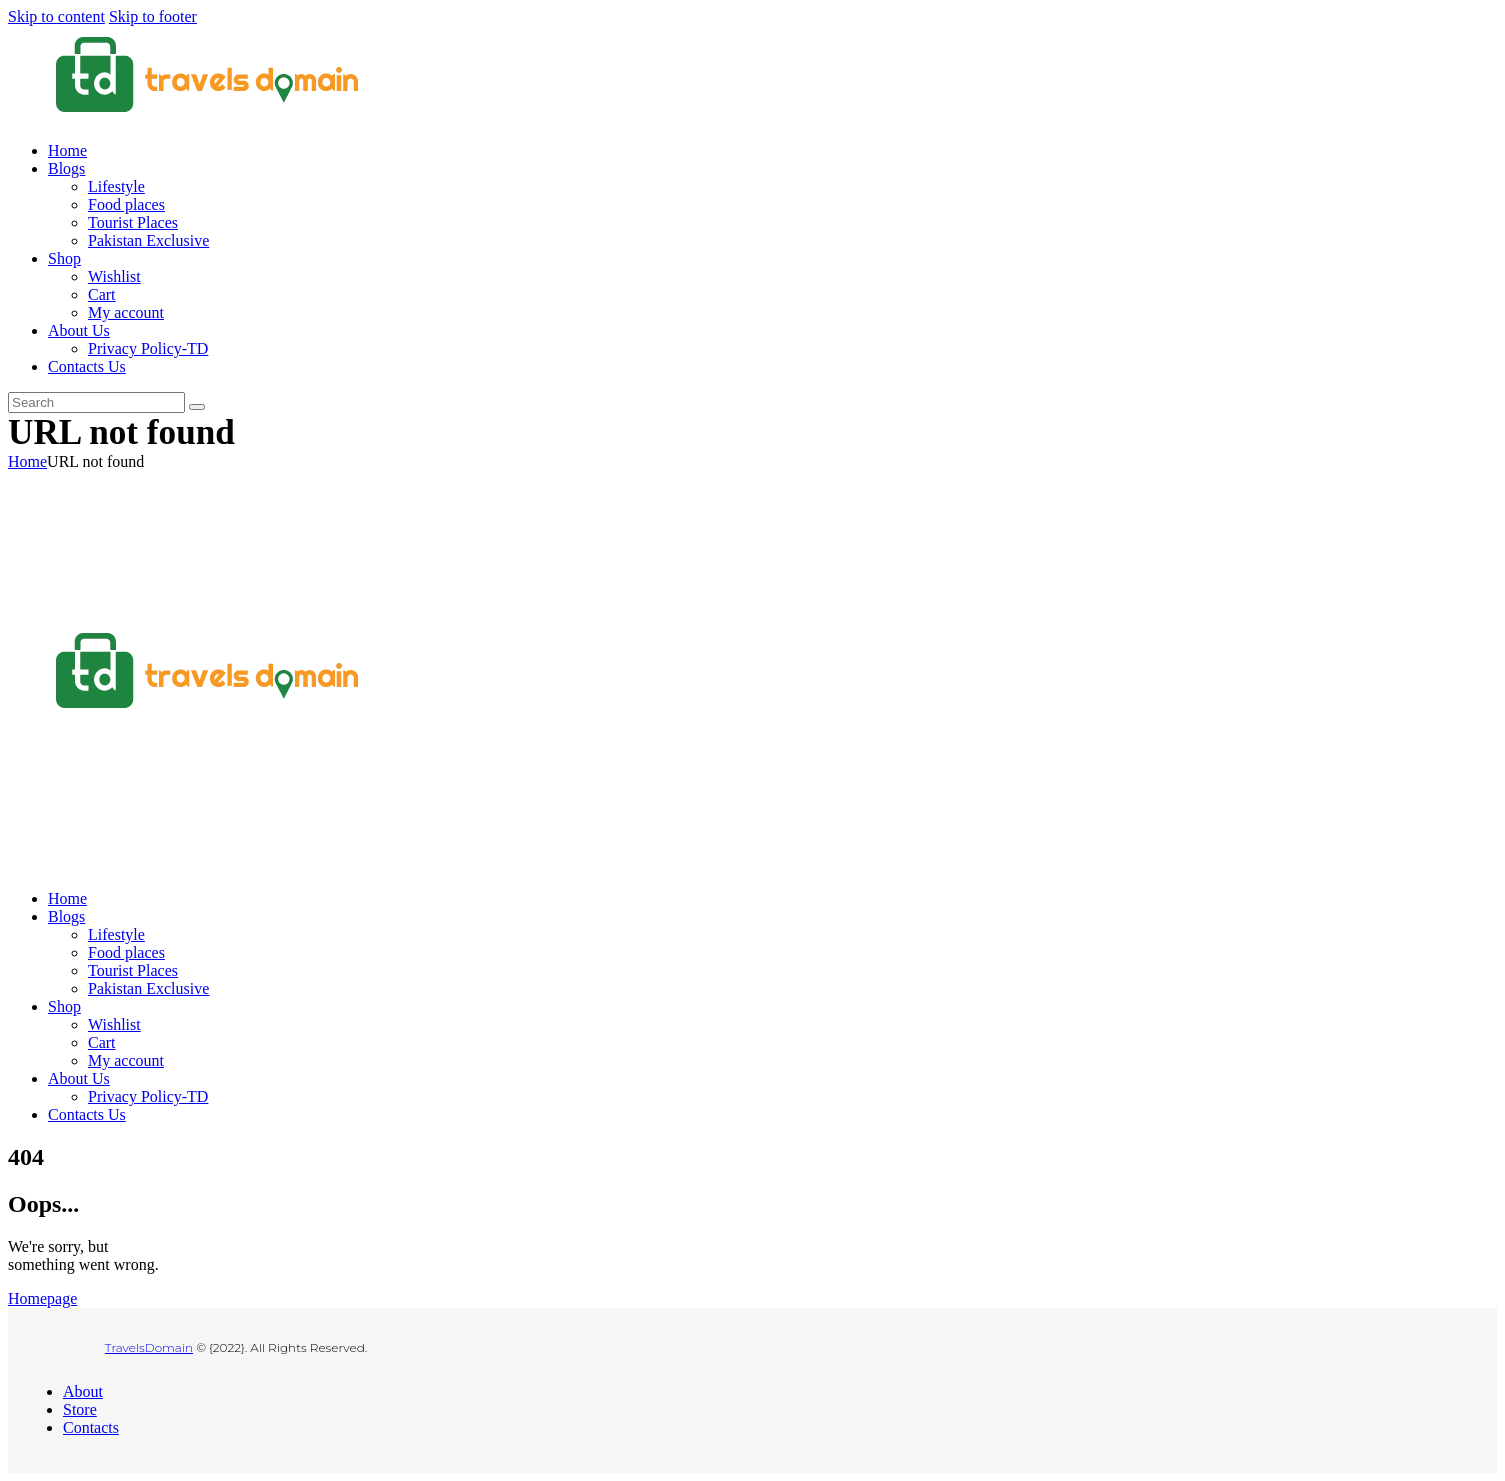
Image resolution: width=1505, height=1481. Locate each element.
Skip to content (56, 16)
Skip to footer (153, 16)
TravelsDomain (149, 1347)
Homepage (42, 1298)
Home (27, 461)
